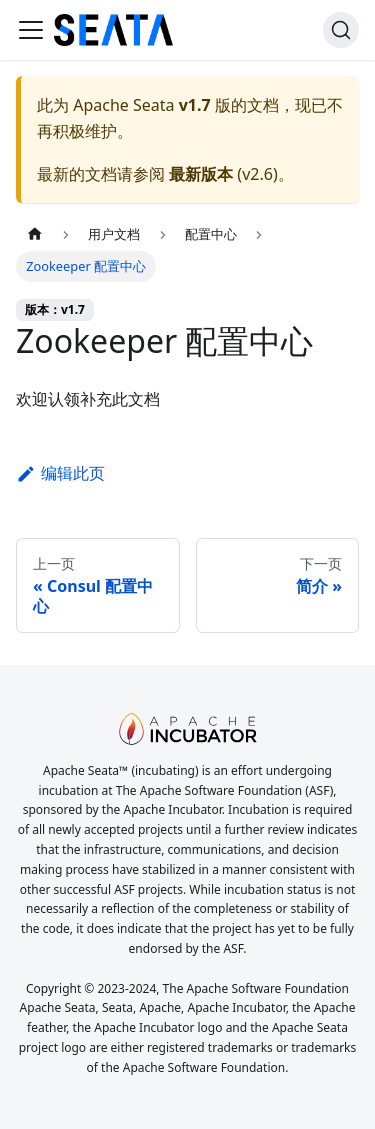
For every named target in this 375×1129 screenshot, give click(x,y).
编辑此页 (60, 473)
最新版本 (201, 174)
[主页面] (35, 234)
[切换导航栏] (31, 30)
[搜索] (341, 30)
